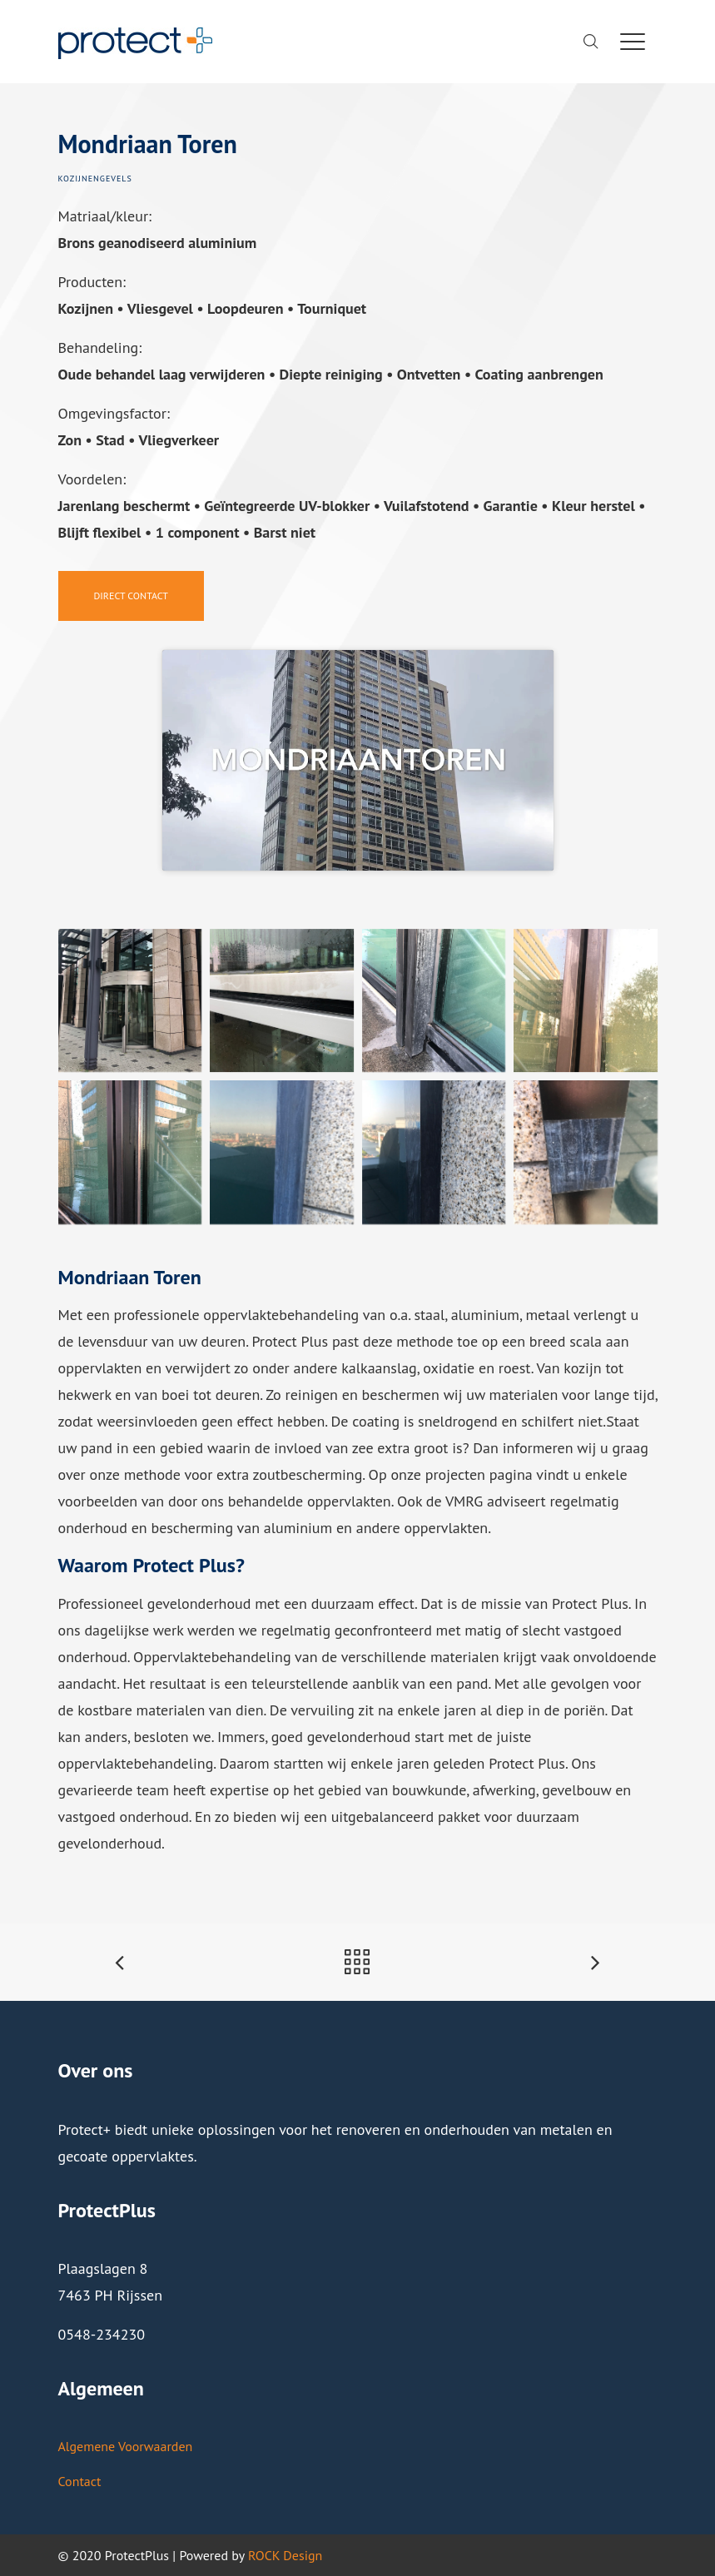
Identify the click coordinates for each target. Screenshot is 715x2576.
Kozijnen (79, 178)
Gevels (116, 178)
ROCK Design (285, 2555)
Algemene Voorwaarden (125, 2446)
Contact (80, 2481)
